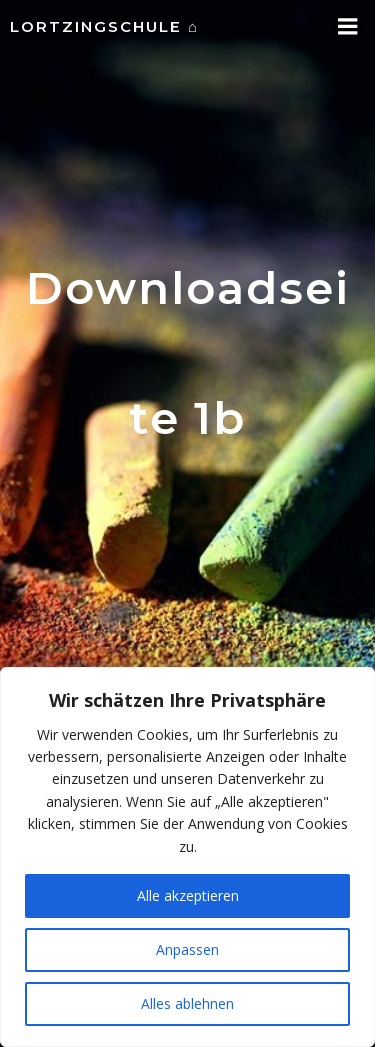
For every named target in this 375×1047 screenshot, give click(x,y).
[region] (187, 857)
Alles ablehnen (187, 1003)
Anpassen (187, 949)
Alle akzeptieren (188, 895)
